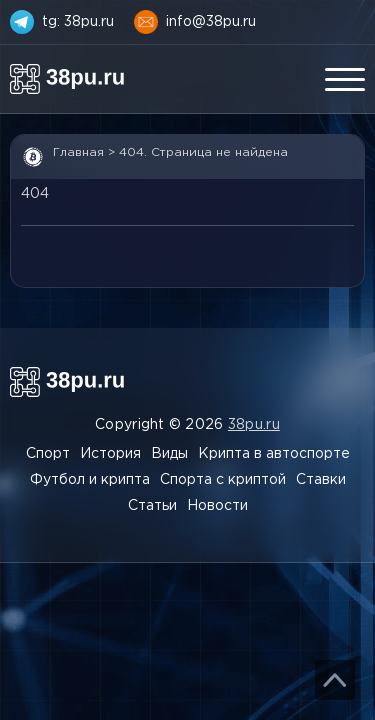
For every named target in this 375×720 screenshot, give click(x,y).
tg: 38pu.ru (78, 22)
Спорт (48, 454)
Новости (217, 506)
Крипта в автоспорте (274, 454)
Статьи (152, 506)
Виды (169, 454)
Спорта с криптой (223, 480)
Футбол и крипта (90, 480)
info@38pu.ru (211, 22)
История (110, 454)
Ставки (321, 480)
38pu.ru (254, 425)
